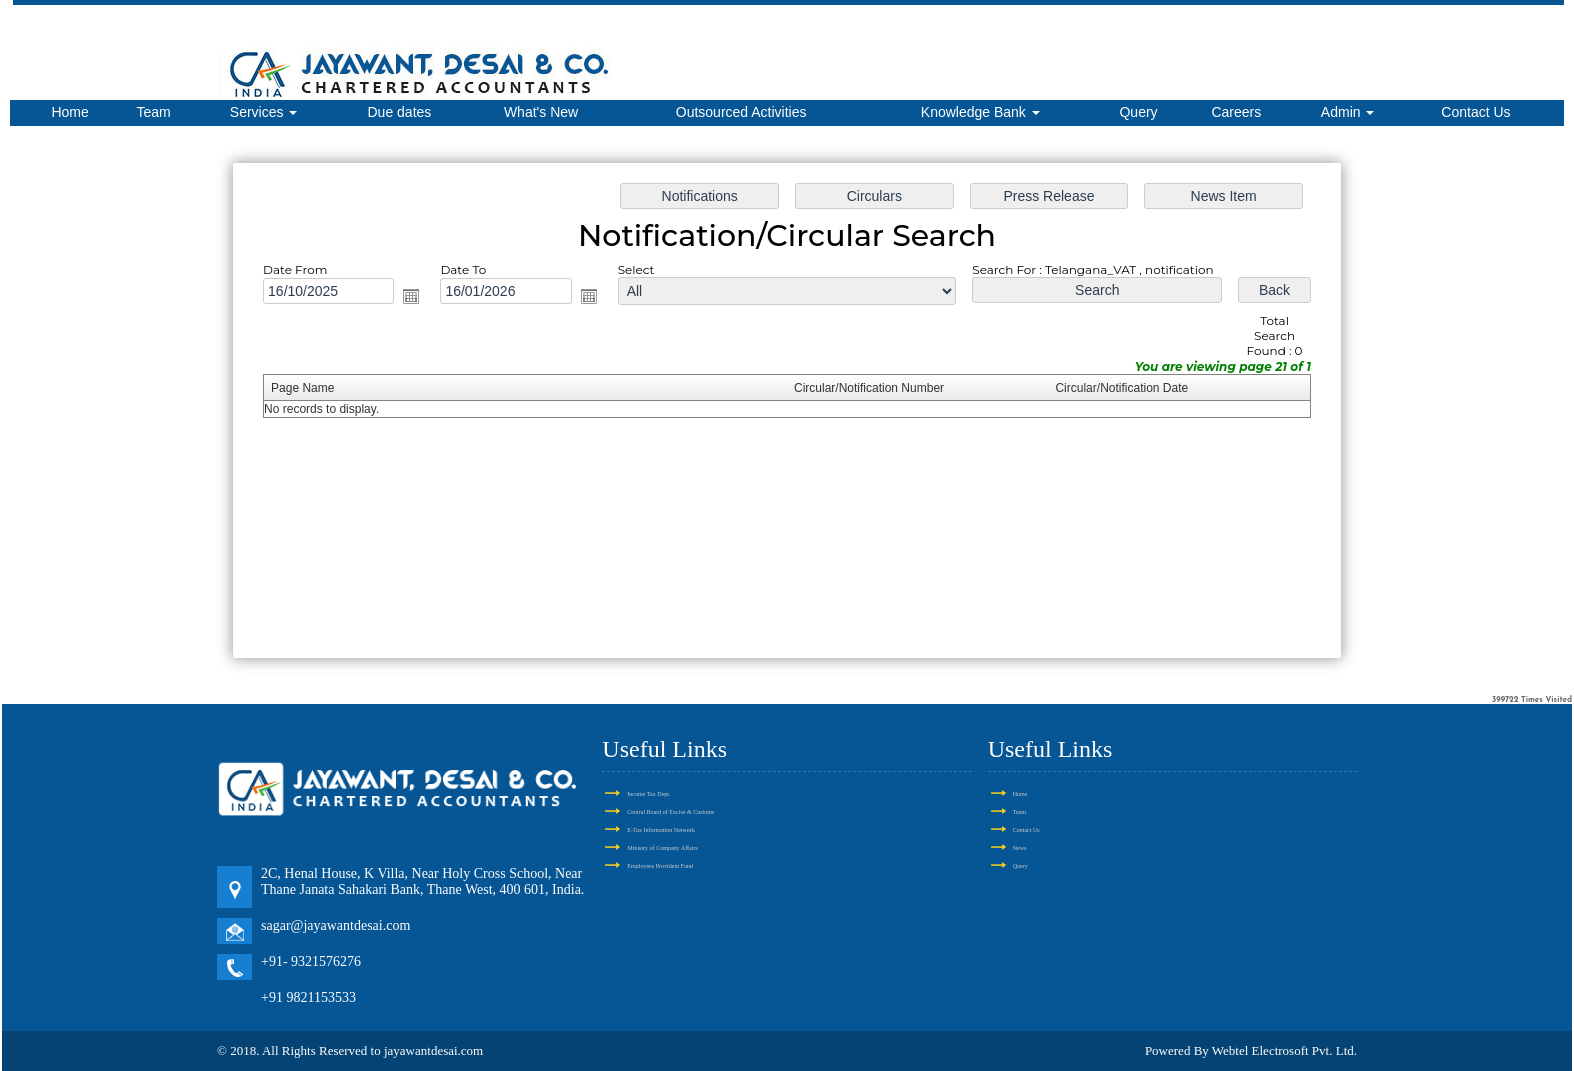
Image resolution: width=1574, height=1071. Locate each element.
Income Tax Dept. (648, 794)
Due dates (399, 112)
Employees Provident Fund (660, 866)
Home (69, 112)
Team (154, 112)
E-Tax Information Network (661, 830)
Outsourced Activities (741, 112)
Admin (1348, 112)
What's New (541, 112)
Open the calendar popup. (411, 296)
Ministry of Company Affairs (662, 848)
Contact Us (1475, 112)
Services (264, 112)
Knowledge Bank (980, 112)
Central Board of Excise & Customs (670, 812)
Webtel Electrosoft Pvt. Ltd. (1284, 1050)
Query (1138, 112)
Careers (1236, 112)
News (1020, 848)
